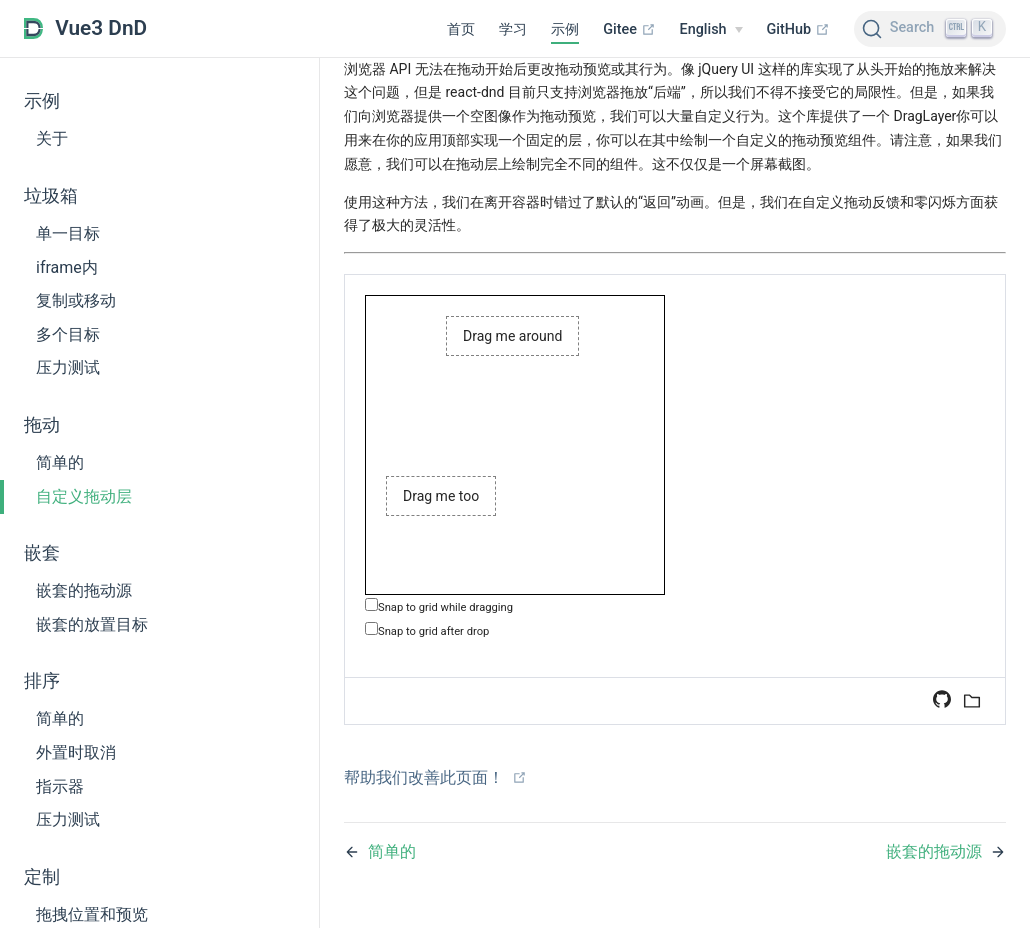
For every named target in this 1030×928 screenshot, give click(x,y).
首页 (461, 29)
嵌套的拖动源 (84, 590)
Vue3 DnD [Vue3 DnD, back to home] (85, 28)
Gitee (629, 29)
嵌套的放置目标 (92, 624)
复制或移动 (76, 300)
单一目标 (68, 233)
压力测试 (68, 367)
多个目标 (68, 334)
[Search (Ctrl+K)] (930, 29)
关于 (52, 138)
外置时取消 (76, 752)
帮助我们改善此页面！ (435, 777)
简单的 (60, 462)
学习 (513, 29)
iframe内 (67, 267)
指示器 (60, 786)
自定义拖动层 (84, 496)
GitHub (798, 29)
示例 (565, 29)
